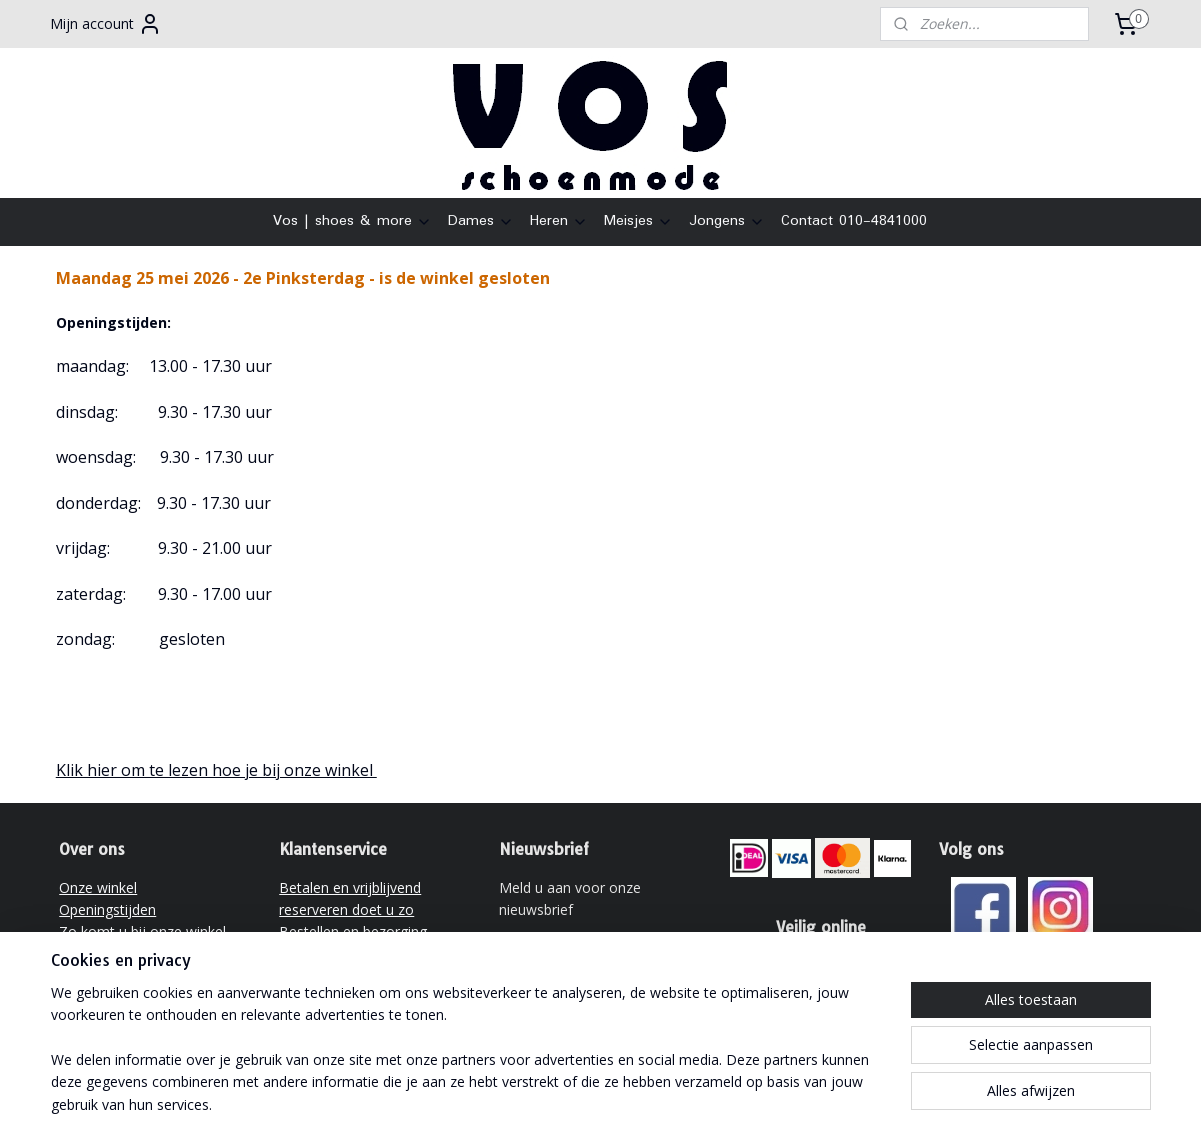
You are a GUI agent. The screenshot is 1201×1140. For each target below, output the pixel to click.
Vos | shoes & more (352, 221)
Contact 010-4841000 (854, 221)
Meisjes (638, 221)
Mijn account (106, 24)
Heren (559, 221)
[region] (469, 1061)
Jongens (727, 221)
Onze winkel (98, 887)
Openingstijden (107, 909)
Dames (481, 221)
